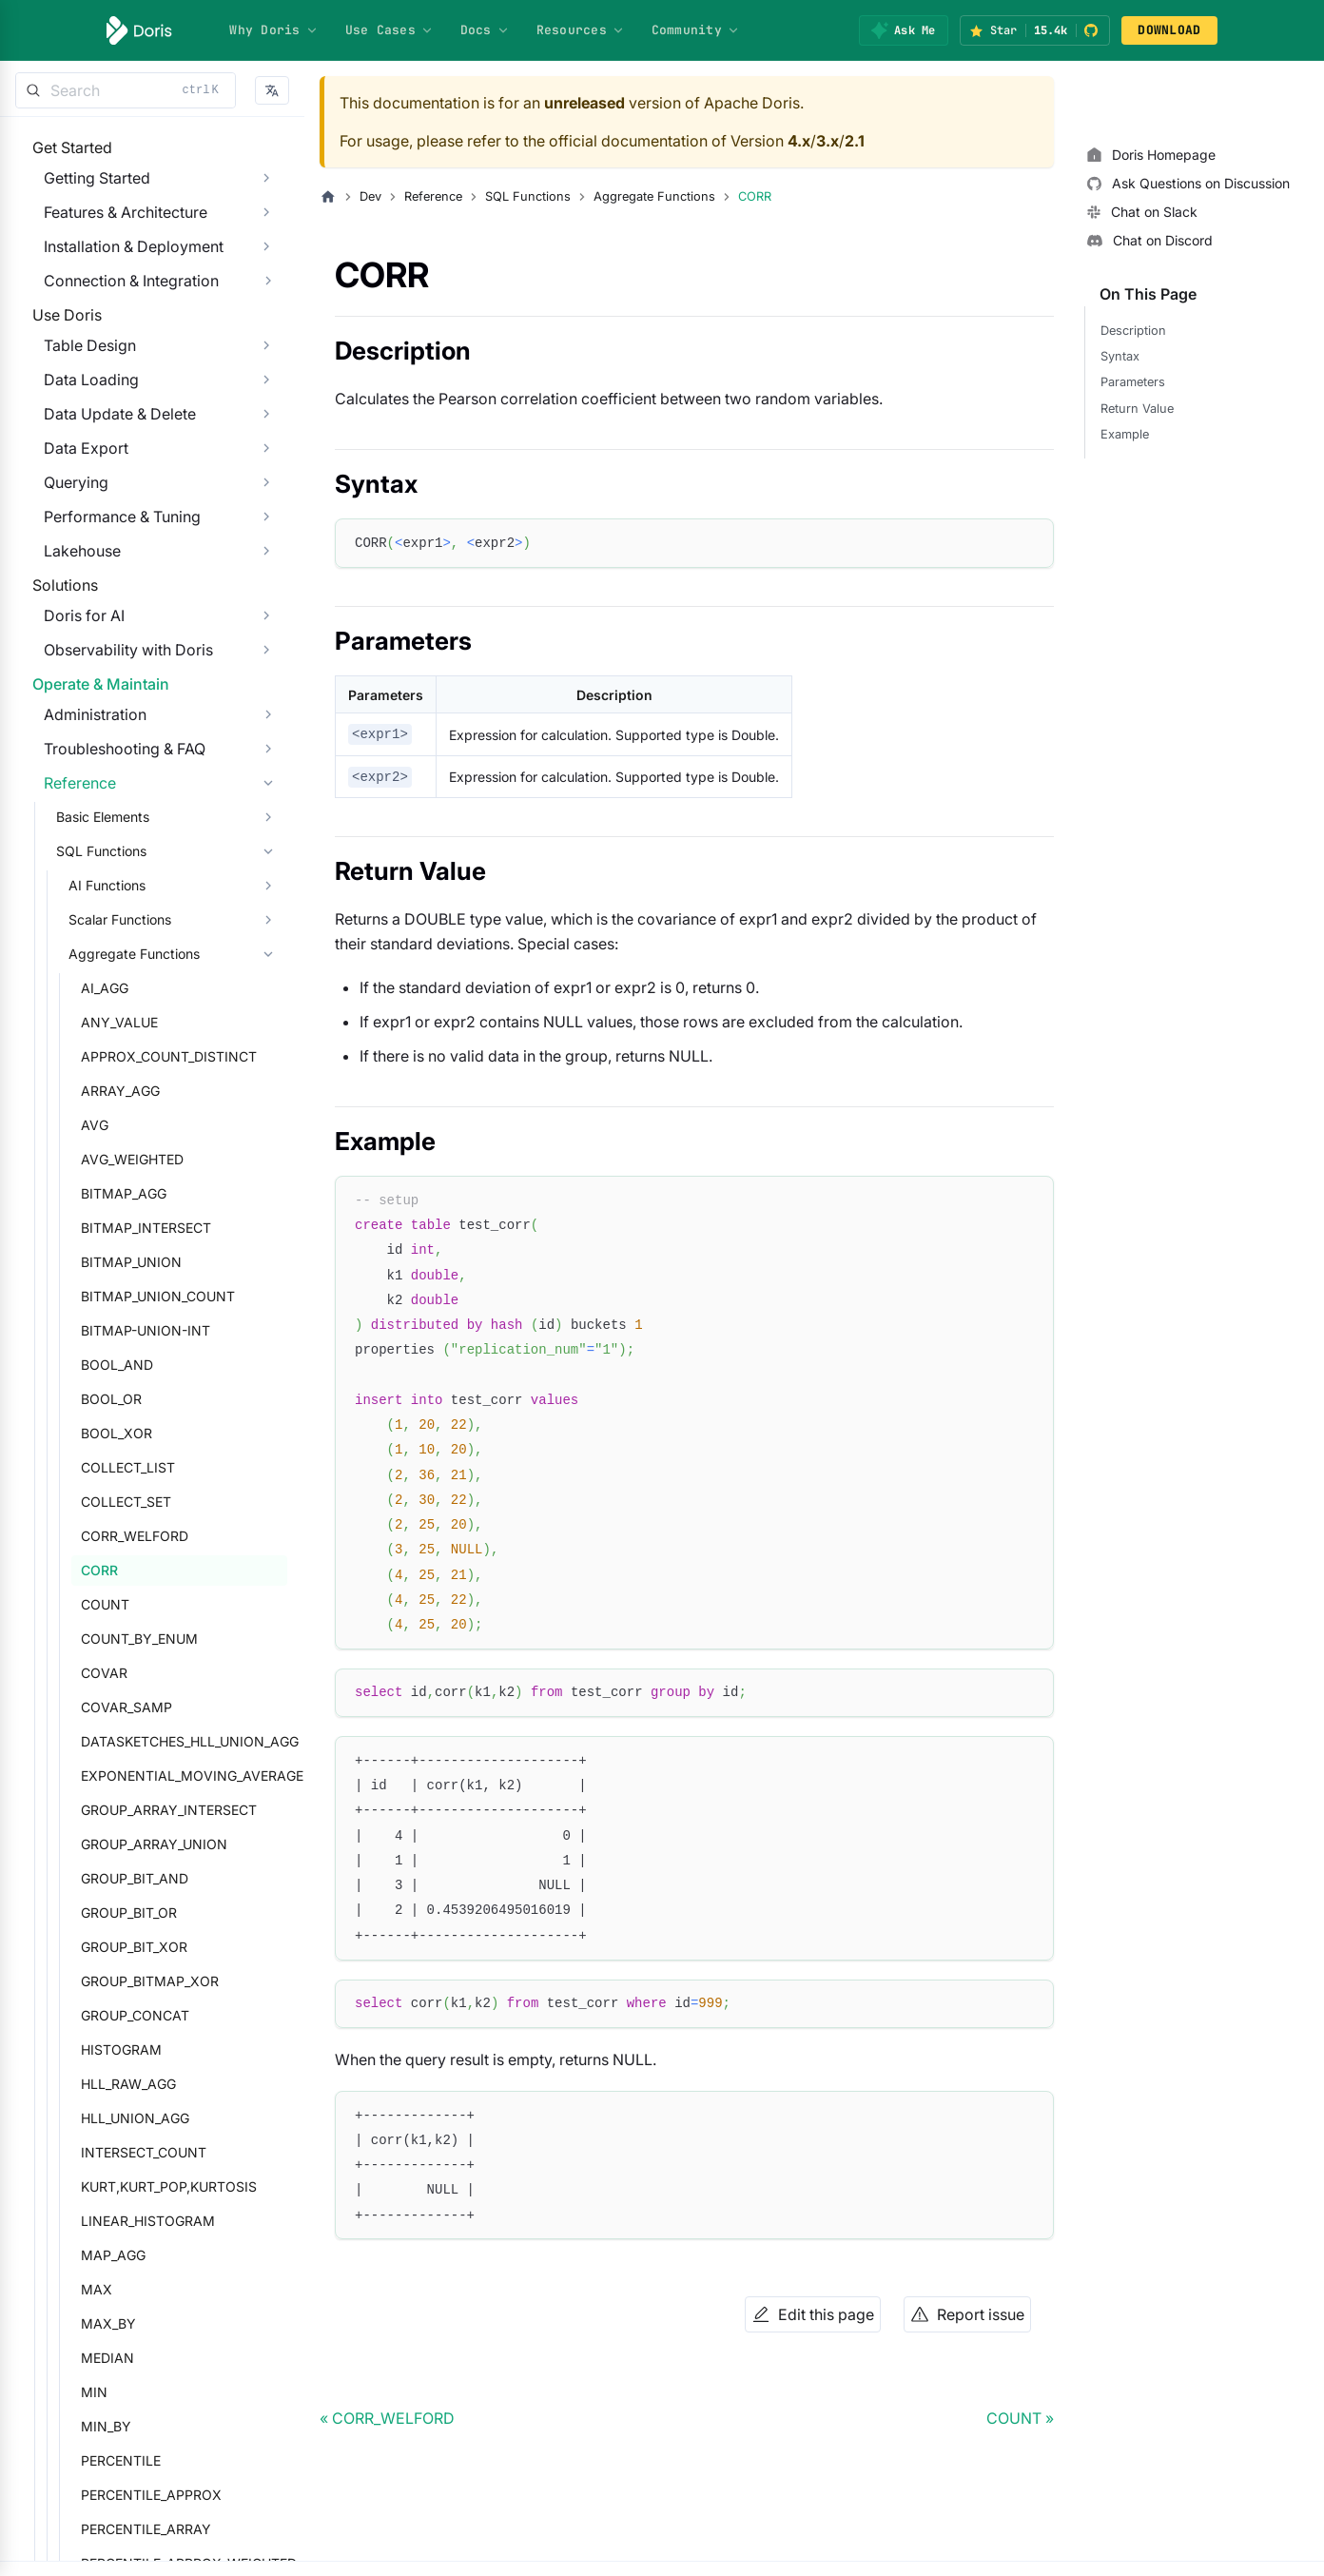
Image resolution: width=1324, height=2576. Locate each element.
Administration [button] (83, 850)
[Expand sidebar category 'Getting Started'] (266, 197)
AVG (83, 1261)
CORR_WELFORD (123, 1672)
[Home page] (328, 197)
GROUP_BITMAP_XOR (138, 2117)
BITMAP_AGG (112, 1329)
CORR (88, 1706)
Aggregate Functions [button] (122, 1090)
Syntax (1119, 356)
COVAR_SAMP (115, 1843)
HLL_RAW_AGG (117, 2220)
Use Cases (389, 30)
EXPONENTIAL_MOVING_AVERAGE (178, 1911)
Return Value (1137, 408)
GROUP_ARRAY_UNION (142, 1980)
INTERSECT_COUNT (132, 2288)
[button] (272, 91)
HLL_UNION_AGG (123, 2254)
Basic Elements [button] (91, 953)
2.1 (855, 140)
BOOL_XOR (105, 1569)
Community (696, 30)
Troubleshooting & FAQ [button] (113, 884)
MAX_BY (97, 2459)
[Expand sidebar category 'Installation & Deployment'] (266, 265)
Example (1124, 434)
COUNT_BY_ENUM (127, 1774)
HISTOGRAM (109, 2185)
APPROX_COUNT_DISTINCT (157, 1192)
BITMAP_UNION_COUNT (146, 1432)
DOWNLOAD (1169, 30)
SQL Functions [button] (90, 987)
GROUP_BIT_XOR (122, 2083)
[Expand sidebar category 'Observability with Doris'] (266, 747)
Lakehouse (70, 608)
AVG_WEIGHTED (120, 1295)
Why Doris (273, 30)
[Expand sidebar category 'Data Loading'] (266, 437)
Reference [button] (68, 918)
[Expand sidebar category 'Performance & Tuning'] (266, 574)
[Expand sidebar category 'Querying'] (266, 540)
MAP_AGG (101, 2391)
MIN (82, 2528)
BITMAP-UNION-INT (134, 1466)
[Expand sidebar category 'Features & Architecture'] (266, 231)
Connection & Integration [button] (119, 299)
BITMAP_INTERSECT (134, 1364)
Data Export (74, 506)
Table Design (78, 403)
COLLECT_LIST (116, 1603)
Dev (370, 196)
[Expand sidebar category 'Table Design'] (266, 403)
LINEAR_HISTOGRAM (136, 2357)
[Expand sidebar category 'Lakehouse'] (266, 609)
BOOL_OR (99, 1535)
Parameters (1132, 382)
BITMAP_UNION (119, 1398)
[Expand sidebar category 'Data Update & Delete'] (266, 472)
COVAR (92, 1809)
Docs (485, 30)
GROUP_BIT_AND (123, 2014)
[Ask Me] (903, 30)
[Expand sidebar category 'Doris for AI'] (266, 712)
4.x (799, 140)
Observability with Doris (117, 746)
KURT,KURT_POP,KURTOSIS (157, 2322)
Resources (580, 30)
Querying (64, 540)
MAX (85, 2425)
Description (1133, 330)
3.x (827, 140)
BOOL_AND (105, 1501)
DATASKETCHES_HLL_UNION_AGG (178, 1877)
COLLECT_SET (114, 1638)
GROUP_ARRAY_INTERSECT (157, 1946)
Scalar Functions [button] (108, 1055)
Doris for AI (72, 712)
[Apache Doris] (139, 30)
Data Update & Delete (108, 471)
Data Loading (79, 437)
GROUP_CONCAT (123, 2151)
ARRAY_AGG (108, 1227)
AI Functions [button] (95, 1021)
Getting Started (85, 196)
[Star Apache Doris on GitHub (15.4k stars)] (1035, 30)
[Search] (125, 90)
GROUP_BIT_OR (117, 2048)
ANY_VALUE (107, 1158)
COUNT (93, 1740)
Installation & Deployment (122, 265)
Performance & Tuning (110, 574)
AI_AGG (93, 1124)
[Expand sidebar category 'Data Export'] (266, 506)
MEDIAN (96, 2494)
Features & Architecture (114, 231)
